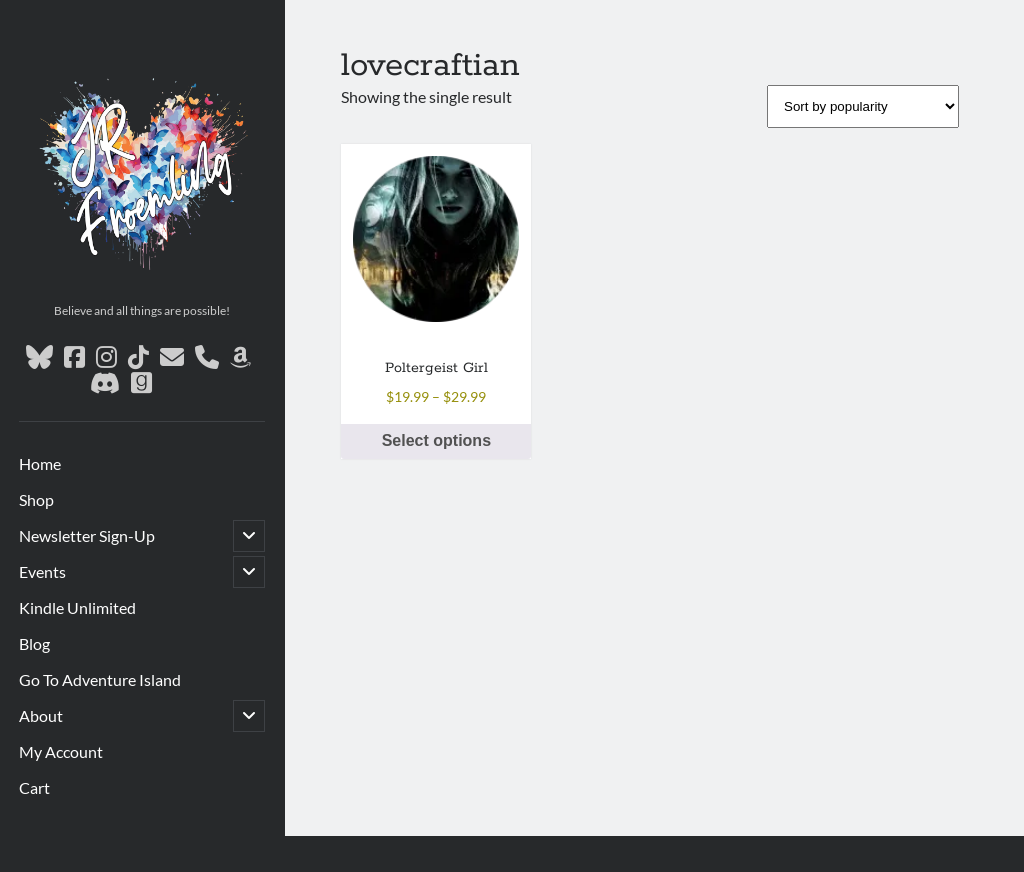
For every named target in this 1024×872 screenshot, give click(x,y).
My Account (61, 751)
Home (40, 463)
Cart (34, 787)
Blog (34, 643)
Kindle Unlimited (77, 607)
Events (42, 571)
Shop (36, 499)
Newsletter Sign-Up (87, 535)
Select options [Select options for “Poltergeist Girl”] (436, 440)
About (41, 715)
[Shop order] (863, 106)
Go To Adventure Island (100, 679)
